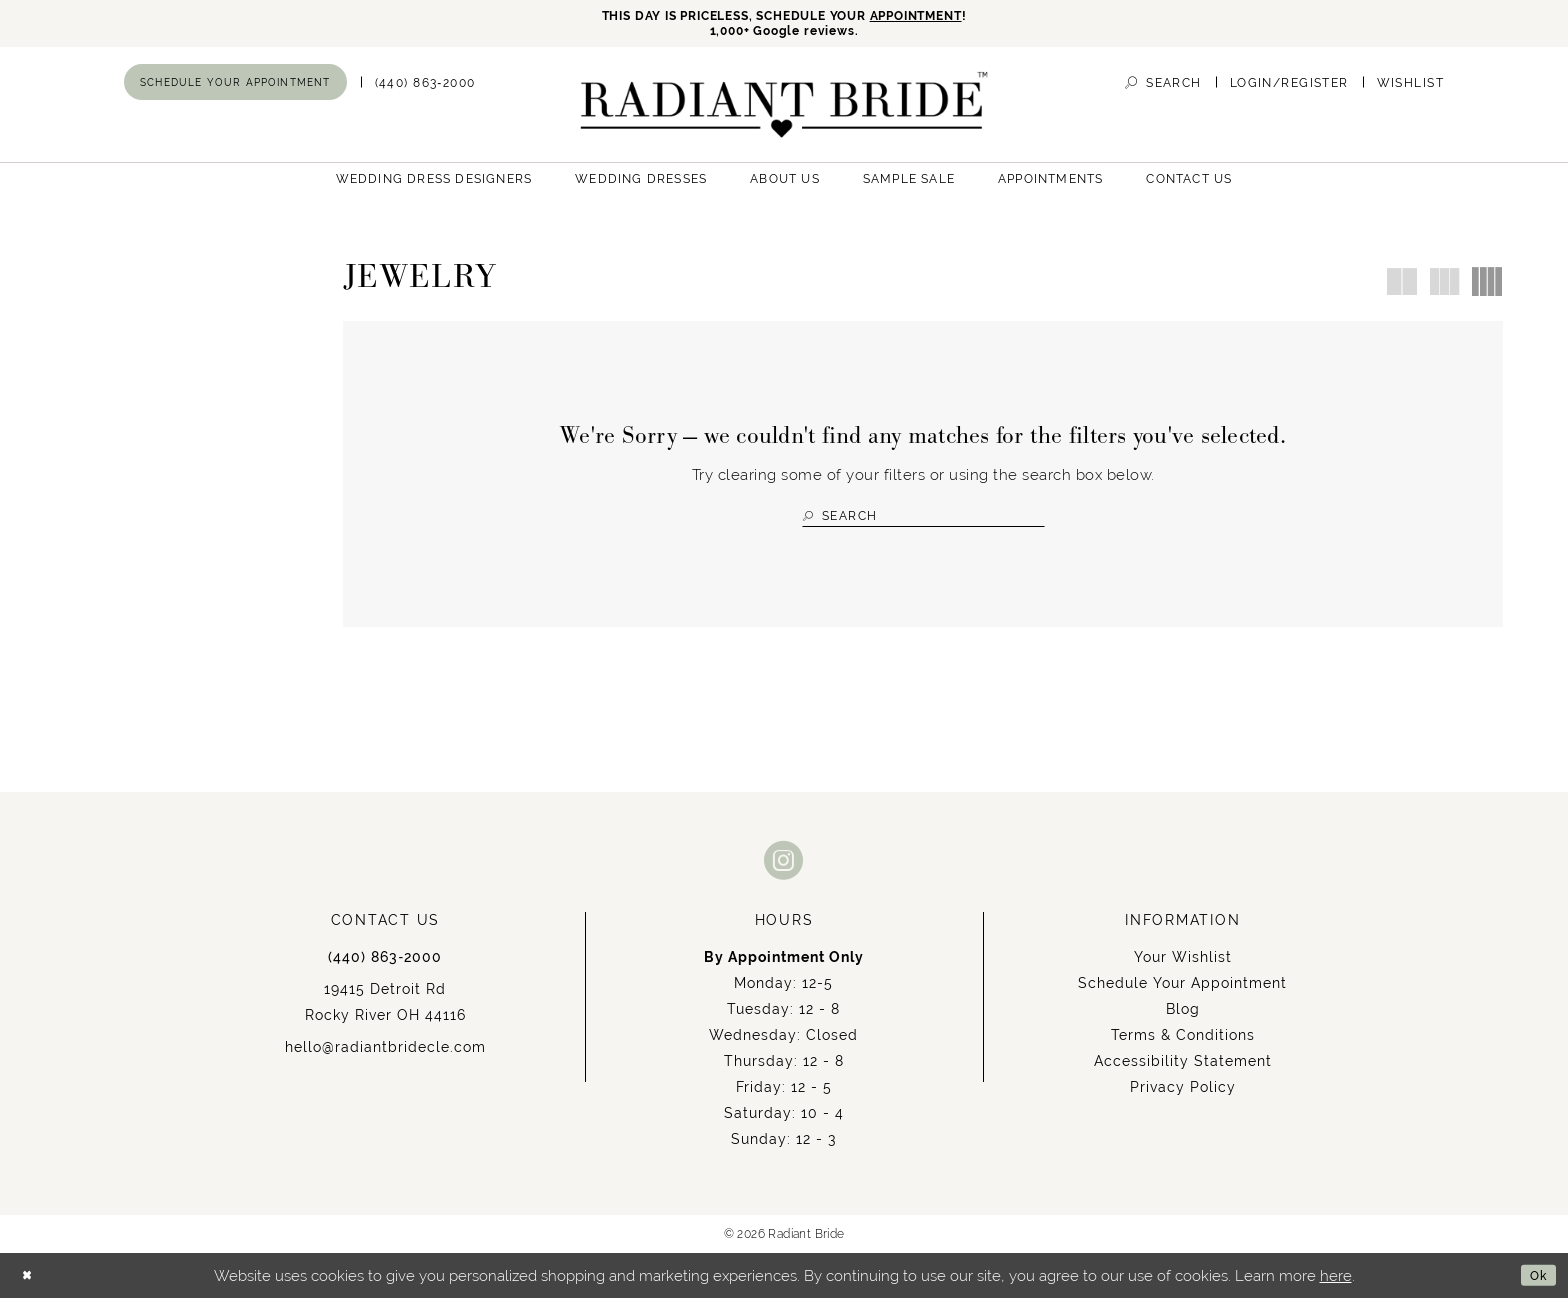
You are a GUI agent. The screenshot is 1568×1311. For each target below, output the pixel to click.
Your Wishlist (1183, 970)
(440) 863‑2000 (385, 970)
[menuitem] (235, 89)
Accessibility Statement (1183, 1074)
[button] (1289, 89)
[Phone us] (425, 89)
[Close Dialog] (30, 1288)
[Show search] (1163, 89)
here (1336, 1288)
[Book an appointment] (235, 89)
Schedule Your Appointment (1182, 996)
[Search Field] (923, 523)
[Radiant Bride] (784, 111)
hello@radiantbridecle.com (385, 1060)
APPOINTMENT (949, 17)
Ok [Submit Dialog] (1534, 1288)
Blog (1183, 1022)
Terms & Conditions (1183, 1048)
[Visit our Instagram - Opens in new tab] (784, 872)
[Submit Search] (811, 523)
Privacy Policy (1183, 1100)
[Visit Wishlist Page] (1410, 89)
